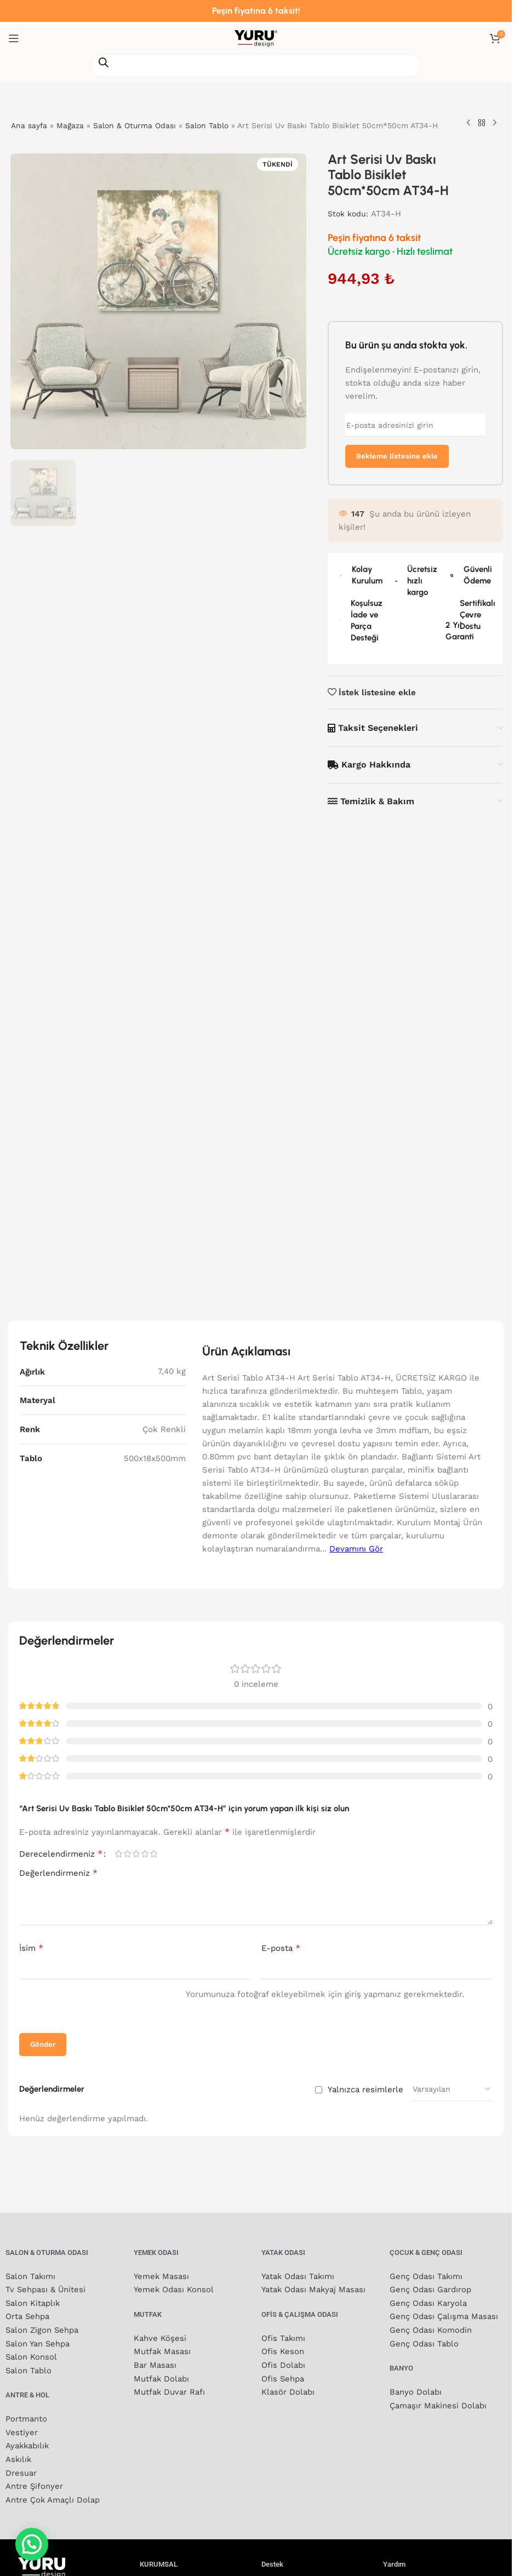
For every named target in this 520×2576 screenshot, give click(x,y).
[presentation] (89, 2532)
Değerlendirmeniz (58, 2398)
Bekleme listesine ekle (397, 456)
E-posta (280, 2473)
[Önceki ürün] (468, 123)
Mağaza (70, 125)
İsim (31, 2473)
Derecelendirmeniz (60, 2379)
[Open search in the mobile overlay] (256, 66)
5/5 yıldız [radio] (153, 2379)
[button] (31, 2544)
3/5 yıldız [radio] (136, 2379)
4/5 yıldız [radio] (144, 2379)
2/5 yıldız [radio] (127, 2379)
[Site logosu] (256, 38)
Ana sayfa (29, 125)
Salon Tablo (208, 125)
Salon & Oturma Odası (135, 125)
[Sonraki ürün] (494, 123)
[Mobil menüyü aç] (14, 38)
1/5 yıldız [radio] (118, 2379)
